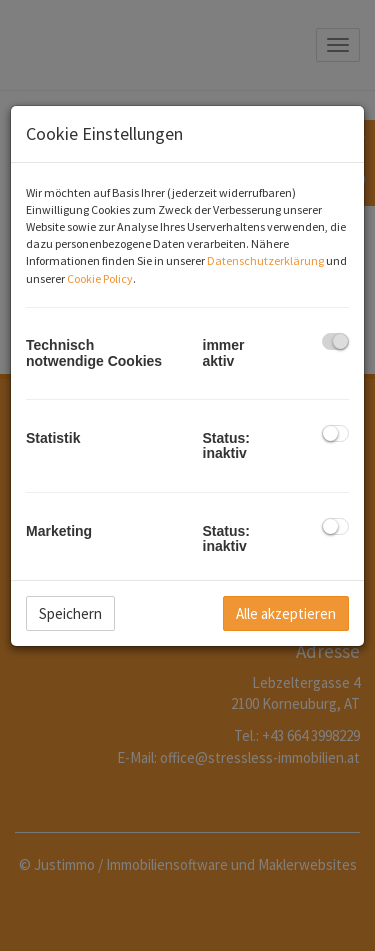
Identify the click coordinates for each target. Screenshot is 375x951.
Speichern (70, 613)
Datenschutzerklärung (265, 260)
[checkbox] (335, 341)
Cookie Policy (100, 278)
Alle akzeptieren (286, 613)
